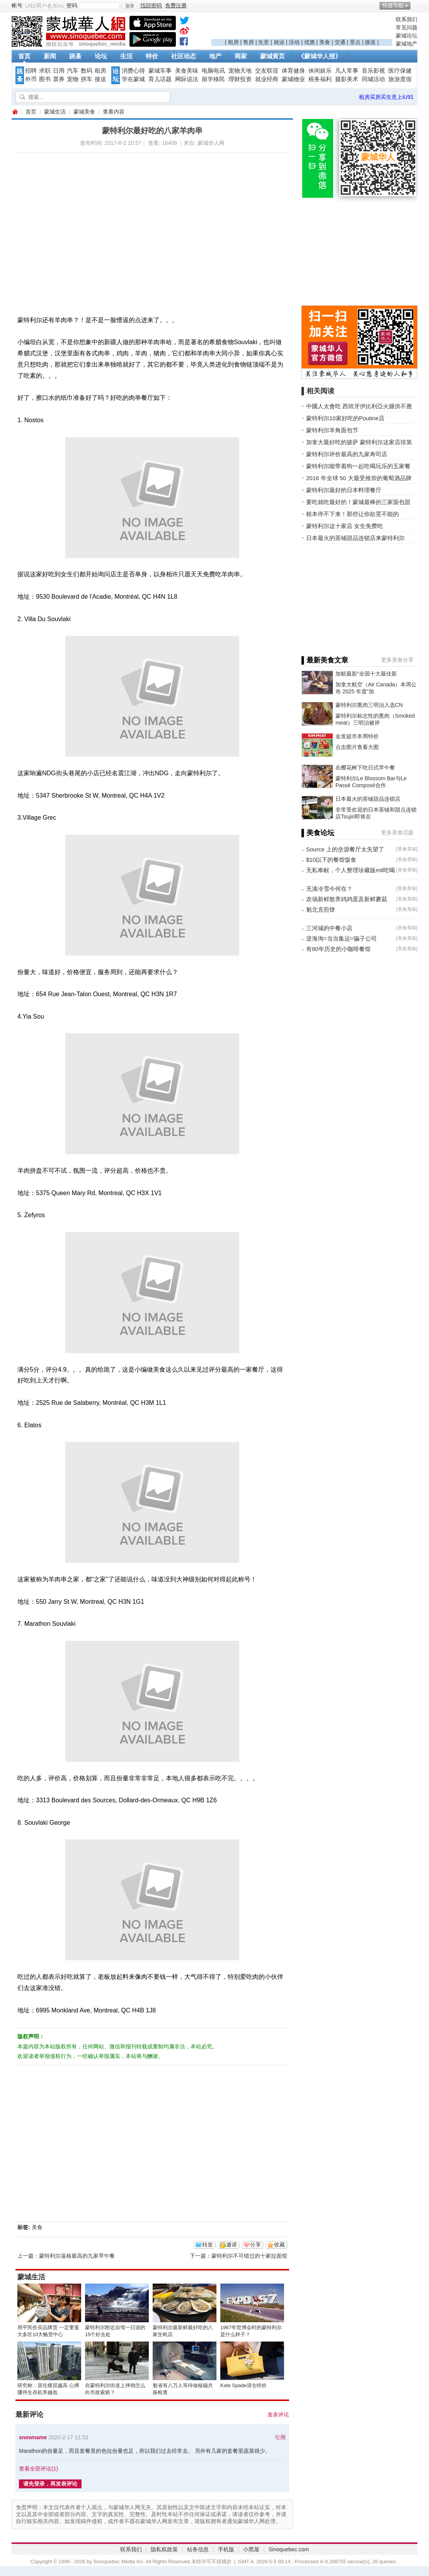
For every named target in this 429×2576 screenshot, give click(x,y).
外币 (31, 79)
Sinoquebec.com (289, 2549)
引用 (280, 2437)
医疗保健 (400, 71)
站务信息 (198, 2549)
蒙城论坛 (406, 35)
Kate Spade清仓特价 (243, 2385)
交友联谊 (266, 71)
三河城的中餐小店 (329, 928)
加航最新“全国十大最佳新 (366, 674)
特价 (152, 56)
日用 (59, 71)
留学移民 (213, 79)
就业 (279, 42)
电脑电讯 (213, 71)
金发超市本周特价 (357, 736)
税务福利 (320, 79)
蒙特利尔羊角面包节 (332, 430)
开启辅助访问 (415, 5)
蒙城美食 (84, 112)
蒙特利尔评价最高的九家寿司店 (346, 454)
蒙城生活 (55, 112)
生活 (126, 56)
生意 (263, 42)
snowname (33, 2437)
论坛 (101, 56)
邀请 (231, 2244)
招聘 (31, 71)
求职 (45, 71)
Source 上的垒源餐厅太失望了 (345, 849)
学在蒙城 (133, 79)
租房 (233, 42)
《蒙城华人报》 (319, 56)
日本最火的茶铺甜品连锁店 (367, 799)
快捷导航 (393, 5)
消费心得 (133, 71)
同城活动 (373, 79)
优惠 (309, 42)
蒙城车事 (160, 71)
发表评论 (278, 2414)
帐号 (17, 5)
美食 (324, 42)
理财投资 (240, 79)
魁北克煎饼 (320, 909)
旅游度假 (400, 79)
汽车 (72, 71)
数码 (86, 71)
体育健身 (293, 71)
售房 (248, 42)
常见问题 (406, 27)
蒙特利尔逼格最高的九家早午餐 (77, 2256)
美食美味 (186, 71)
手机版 (226, 2549)
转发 (207, 2244)
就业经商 (266, 79)
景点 (355, 42)
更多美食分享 (397, 660)
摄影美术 (346, 79)
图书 (45, 79)
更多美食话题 (397, 832)
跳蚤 (75, 56)
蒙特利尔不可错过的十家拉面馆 (249, 2256)
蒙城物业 (293, 79)
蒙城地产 (406, 44)
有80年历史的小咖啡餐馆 (338, 949)
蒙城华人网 (15, 111)
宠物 (72, 79)
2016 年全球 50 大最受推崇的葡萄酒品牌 (359, 478)
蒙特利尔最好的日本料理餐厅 (343, 490)
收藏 (279, 2244)
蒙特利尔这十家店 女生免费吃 (344, 526)
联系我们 (406, 19)
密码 (71, 5)
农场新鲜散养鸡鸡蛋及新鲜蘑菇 (346, 899)
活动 (294, 42)
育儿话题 (160, 79)
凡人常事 (346, 71)
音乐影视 (373, 71)
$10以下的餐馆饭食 (331, 859)
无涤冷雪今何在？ (329, 888)
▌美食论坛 (317, 833)
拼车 (86, 79)
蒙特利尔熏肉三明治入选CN (369, 705)
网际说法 (186, 79)
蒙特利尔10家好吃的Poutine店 (345, 418)
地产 (215, 56)
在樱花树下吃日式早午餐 (365, 767)
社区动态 (183, 56)
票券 (59, 79)
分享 (255, 2244)
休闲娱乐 (320, 71)
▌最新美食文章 (324, 660)
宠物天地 (240, 71)
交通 (340, 42)
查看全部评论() (38, 2469)
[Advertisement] (301, 27)
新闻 (50, 56)
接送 (370, 42)
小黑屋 (251, 2549)
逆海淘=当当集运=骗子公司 (341, 938)
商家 (241, 56)
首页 (24, 56)
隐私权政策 (164, 2549)
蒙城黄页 (272, 56)
